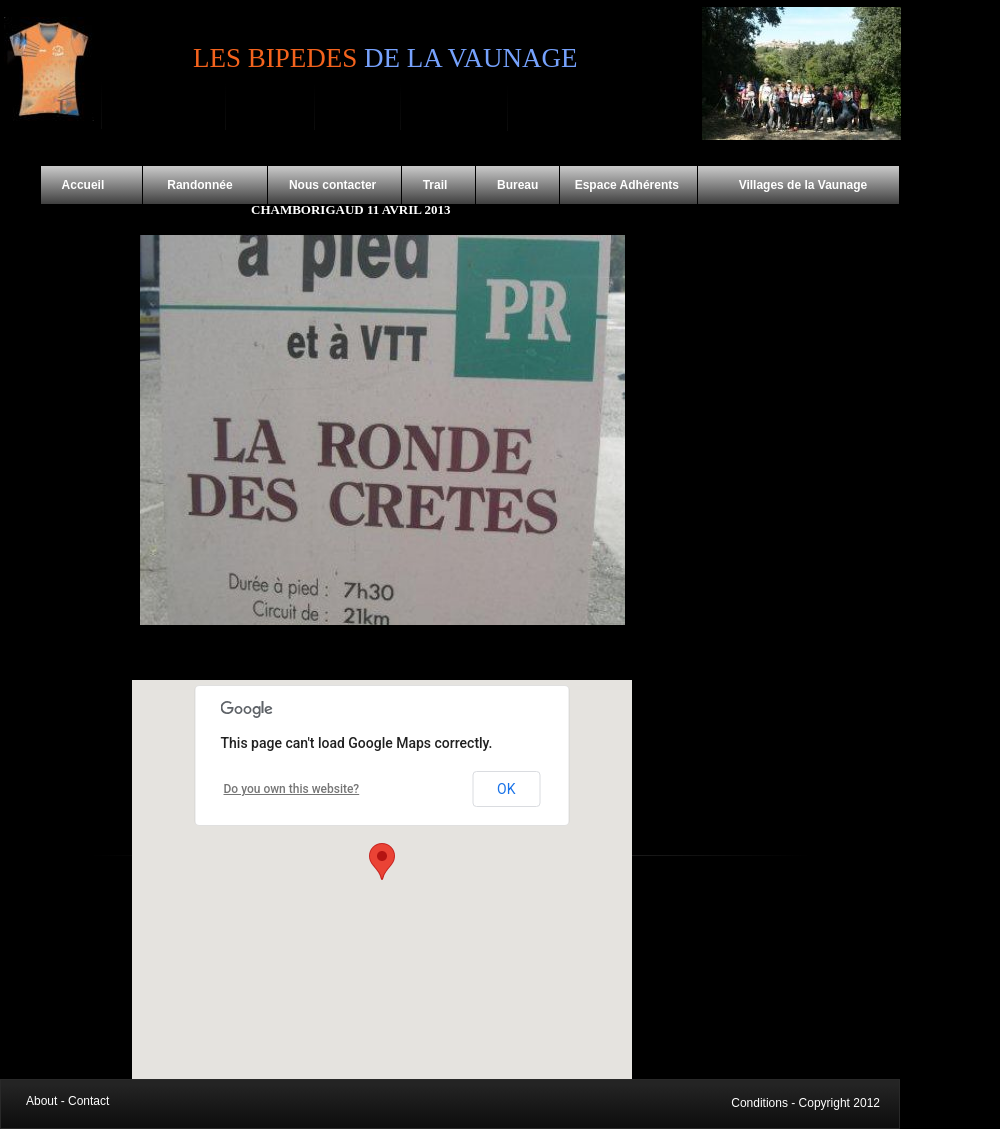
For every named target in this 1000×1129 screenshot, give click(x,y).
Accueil (91, 185)
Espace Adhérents (628, 185)
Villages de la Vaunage (783, 185)
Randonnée (205, 185)
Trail (438, 185)
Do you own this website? (292, 789)
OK (506, 789)
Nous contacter (334, 185)
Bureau (517, 185)
